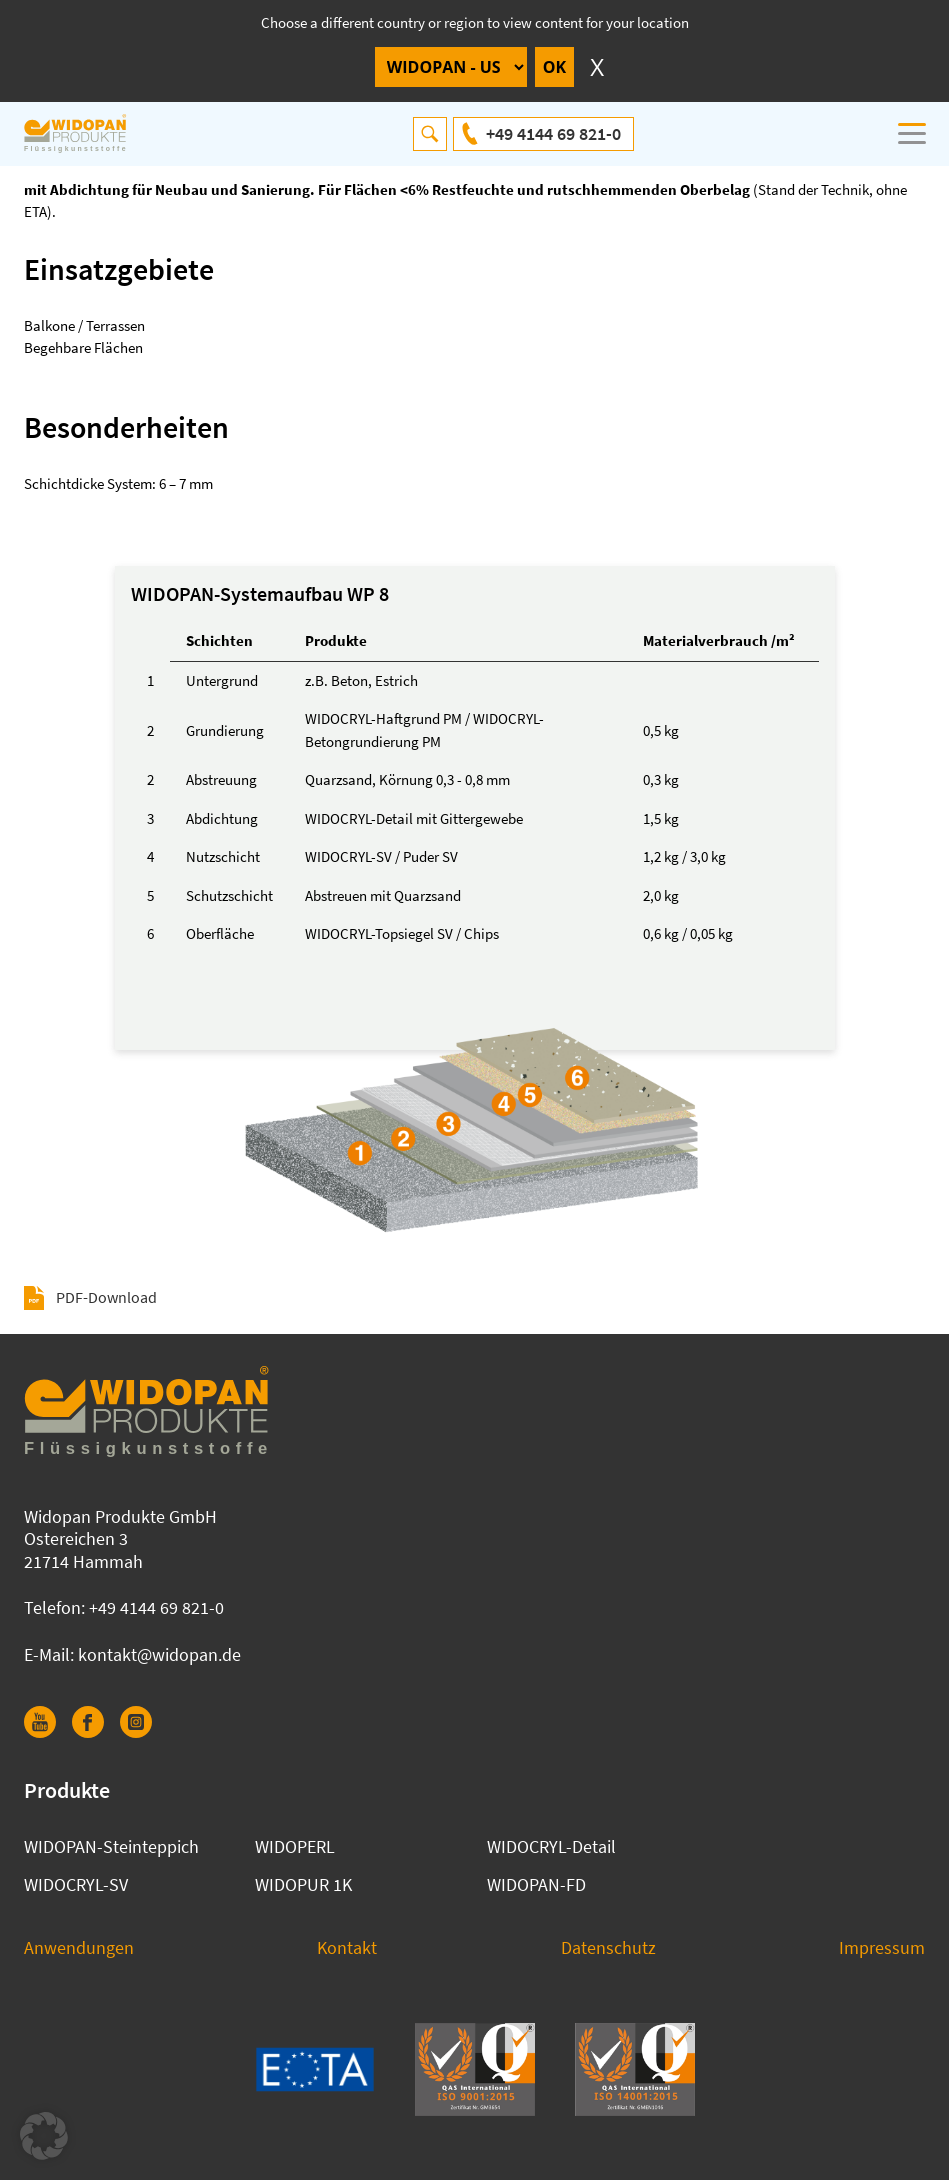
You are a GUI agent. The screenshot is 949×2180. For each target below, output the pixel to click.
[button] (44, 2136)
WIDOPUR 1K (303, 1884)
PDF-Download (106, 1297)
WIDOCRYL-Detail (551, 1846)
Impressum (882, 1947)
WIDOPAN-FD (536, 1884)
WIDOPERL (295, 1846)
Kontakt (347, 1947)
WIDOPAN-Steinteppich (111, 1846)
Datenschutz (608, 1947)
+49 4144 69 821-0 (553, 133)
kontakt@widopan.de (159, 1654)
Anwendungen (79, 1947)
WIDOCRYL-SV (76, 1884)
